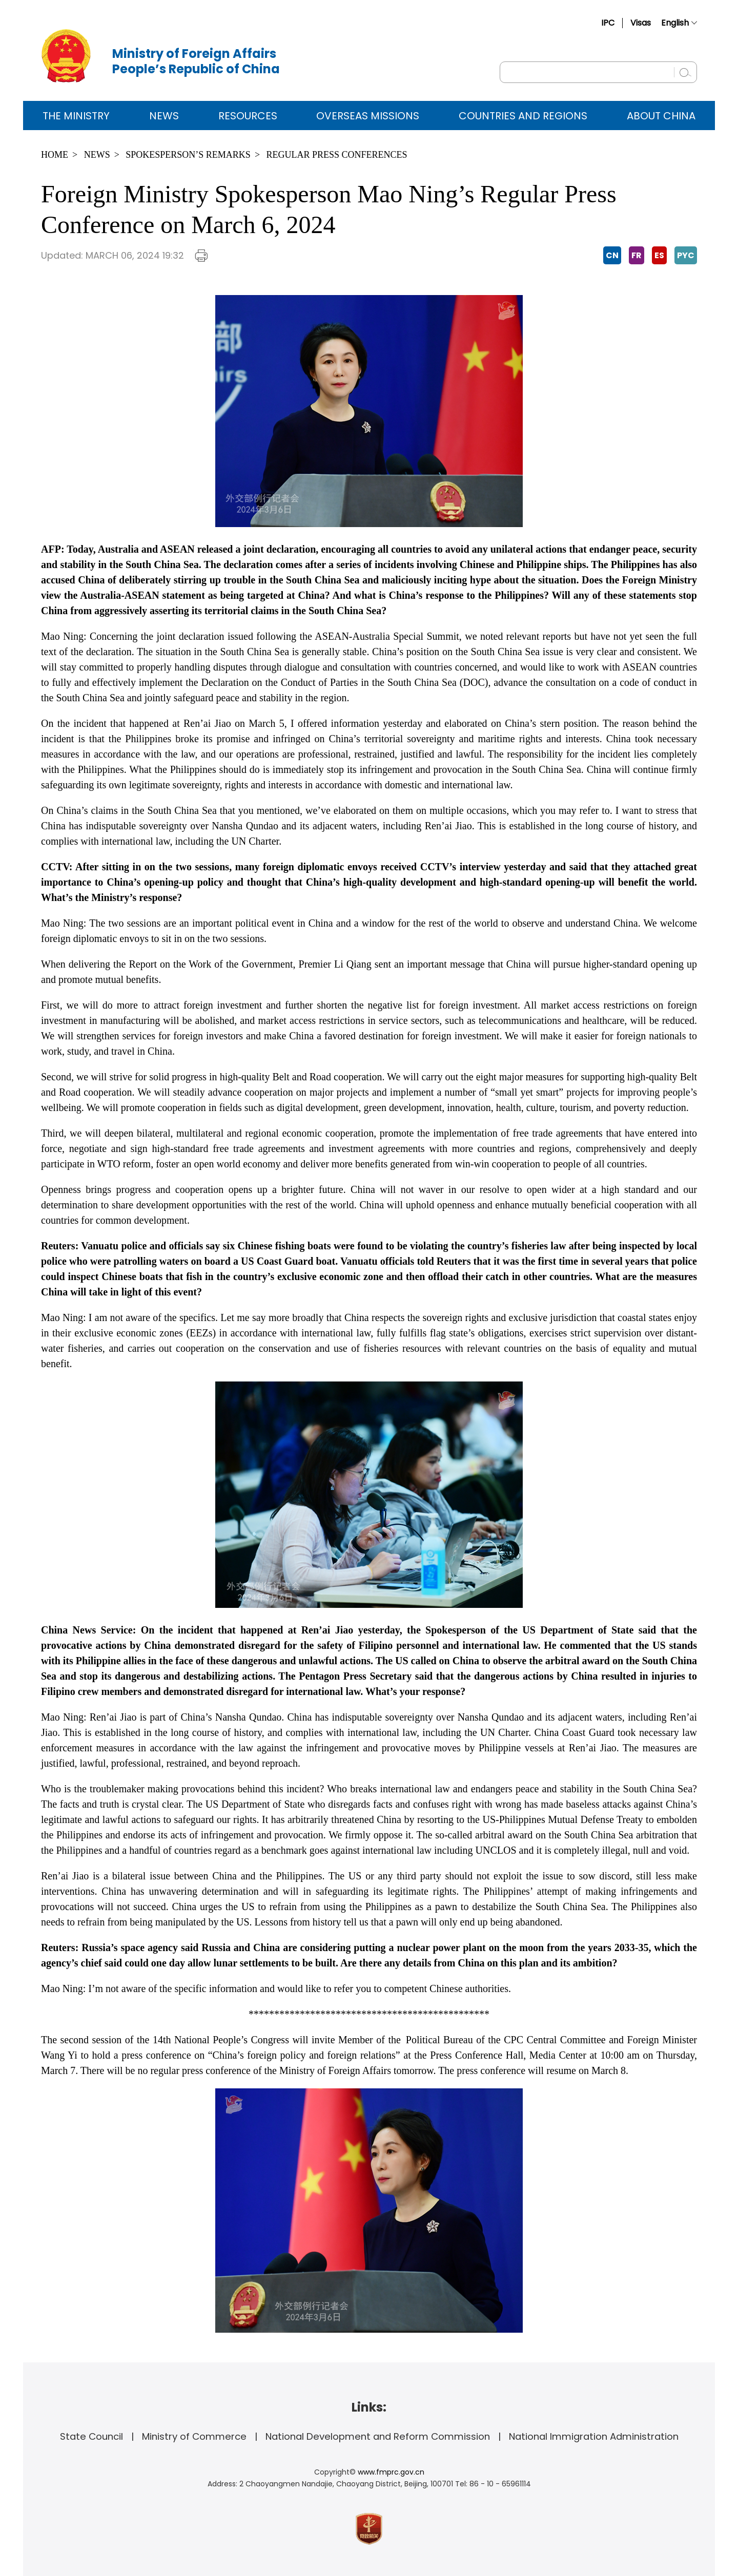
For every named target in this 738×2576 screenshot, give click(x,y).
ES (659, 255)
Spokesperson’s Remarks (188, 155)
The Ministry (76, 116)
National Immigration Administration (594, 2436)
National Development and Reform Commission (377, 2436)
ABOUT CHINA (661, 116)
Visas (640, 23)
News (164, 116)
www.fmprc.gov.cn (391, 2472)
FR (636, 255)
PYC (685, 255)
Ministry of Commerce (194, 2436)
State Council (91, 2436)
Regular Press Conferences (336, 155)
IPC (607, 23)
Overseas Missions (367, 116)
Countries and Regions (523, 116)
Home (54, 155)
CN (612, 255)
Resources (247, 116)
